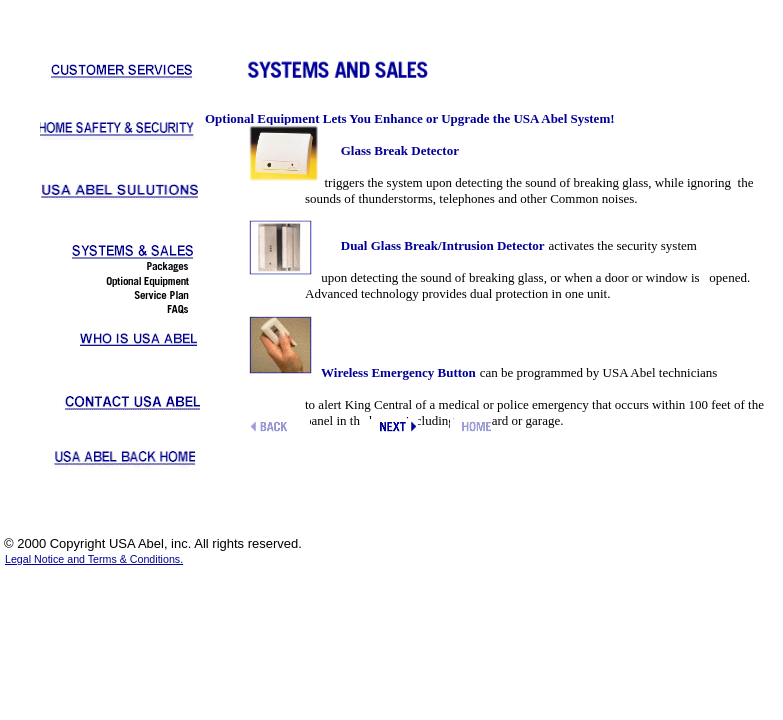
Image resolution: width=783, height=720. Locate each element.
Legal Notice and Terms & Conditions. (94, 559)
